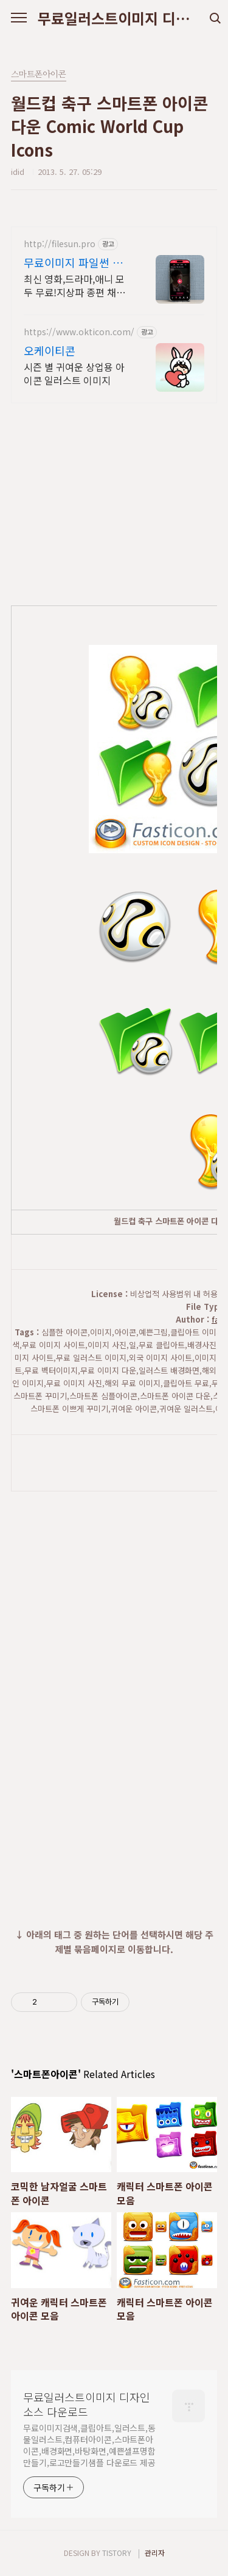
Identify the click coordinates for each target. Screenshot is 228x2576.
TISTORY (116, 2552)
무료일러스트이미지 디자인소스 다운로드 (114, 18)
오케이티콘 (49, 350)
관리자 (155, 2552)
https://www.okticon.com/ (79, 332)
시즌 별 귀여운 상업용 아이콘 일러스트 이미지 (74, 373)
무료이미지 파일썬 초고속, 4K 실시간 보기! (74, 262)
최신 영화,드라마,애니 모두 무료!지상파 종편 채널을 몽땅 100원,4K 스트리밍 (74, 285)
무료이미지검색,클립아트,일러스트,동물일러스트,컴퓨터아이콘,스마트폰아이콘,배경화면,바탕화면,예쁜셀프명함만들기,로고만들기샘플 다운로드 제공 (89, 2445)
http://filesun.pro (59, 244)
